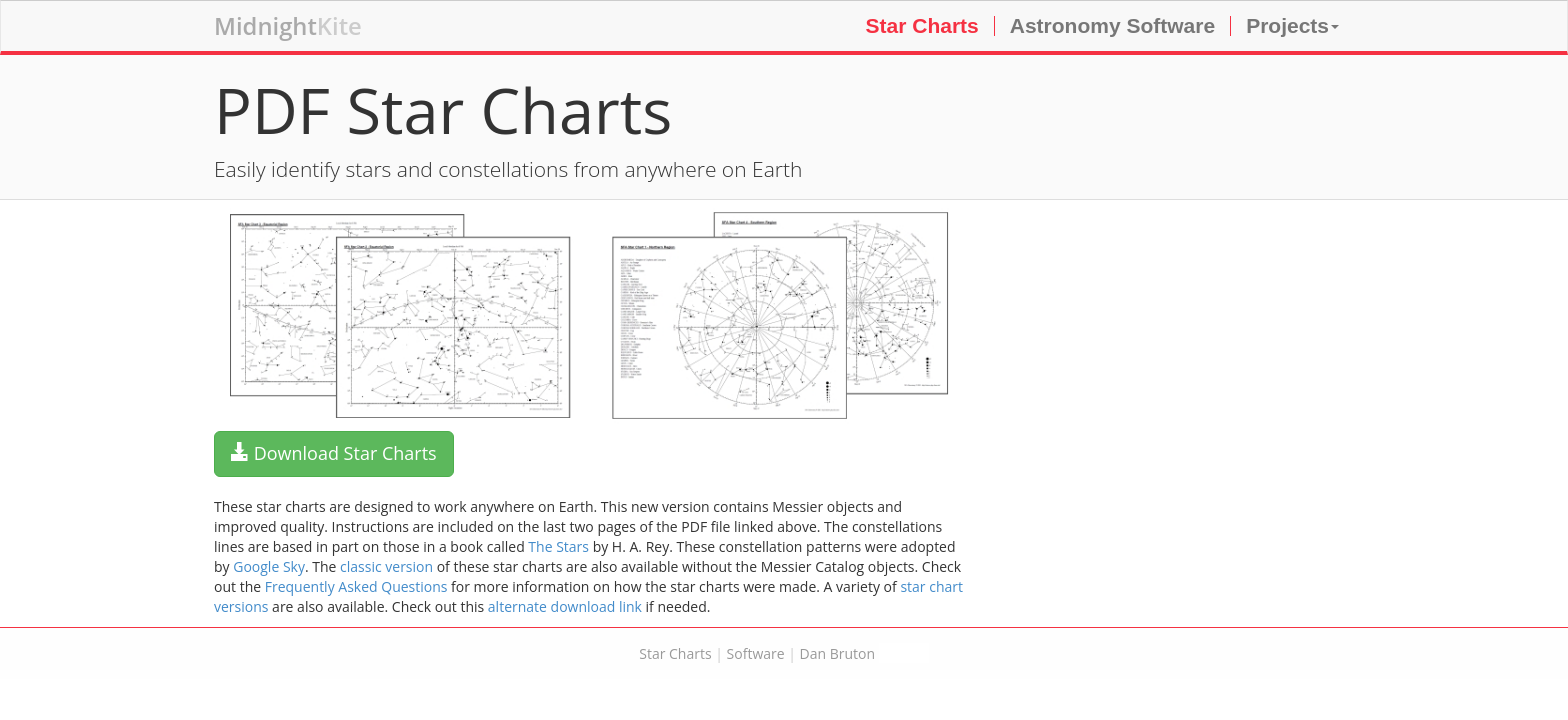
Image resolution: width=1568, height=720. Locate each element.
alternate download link (565, 606)
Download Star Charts (334, 453)
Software (756, 653)
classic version (386, 566)
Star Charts (922, 25)
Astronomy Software (1112, 25)
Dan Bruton (838, 653)
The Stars (558, 546)
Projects (1292, 25)
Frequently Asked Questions (356, 586)
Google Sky (269, 566)
